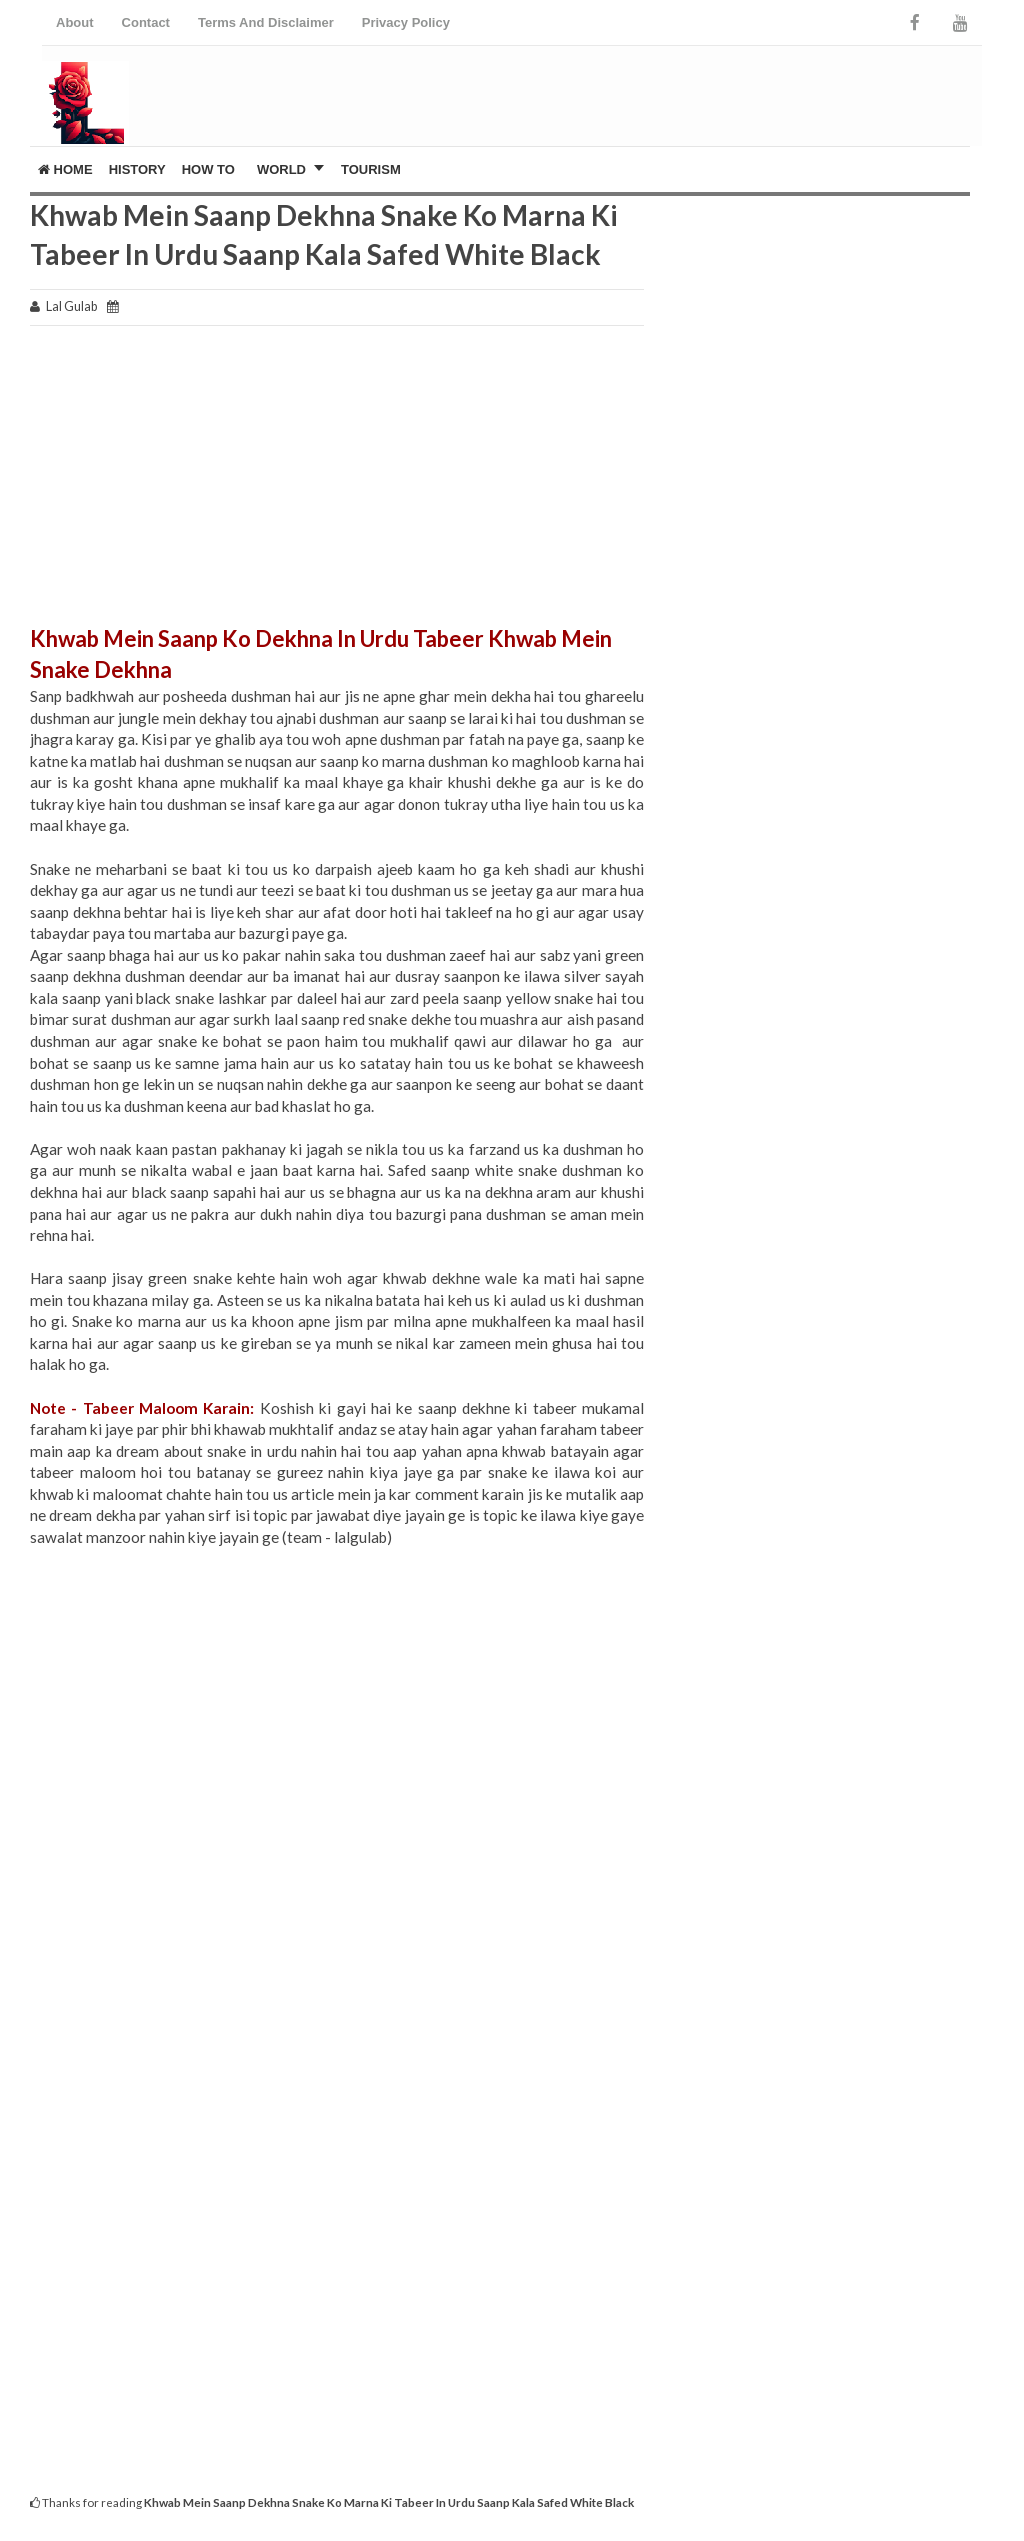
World (281, 169)
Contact (146, 22)
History (137, 169)
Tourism (371, 169)
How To (208, 169)
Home (65, 169)
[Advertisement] (337, 484)
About (75, 22)
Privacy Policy (406, 22)
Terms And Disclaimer (266, 22)
